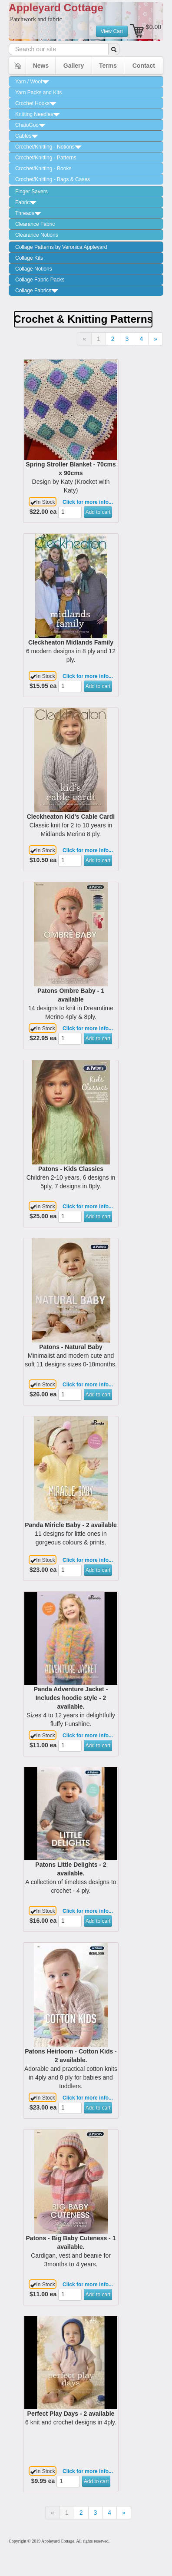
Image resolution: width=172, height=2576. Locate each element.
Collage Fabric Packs (39, 280)
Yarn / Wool (32, 82)
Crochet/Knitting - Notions (48, 147)
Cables (26, 136)
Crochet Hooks (35, 103)
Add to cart (98, 512)
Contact (143, 65)
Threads (28, 213)
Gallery (73, 65)
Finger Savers (31, 191)
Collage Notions (33, 269)
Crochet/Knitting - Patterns (45, 158)
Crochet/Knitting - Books (43, 168)
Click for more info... (88, 502)
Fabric (25, 202)
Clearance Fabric (35, 224)
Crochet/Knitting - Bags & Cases (52, 179)
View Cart (112, 31)
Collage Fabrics (36, 291)
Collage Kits (29, 258)
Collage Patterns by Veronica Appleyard (61, 247)
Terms (108, 65)
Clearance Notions (36, 235)
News (41, 65)
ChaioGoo (30, 125)
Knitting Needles (37, 114)
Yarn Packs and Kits (38, 92)
